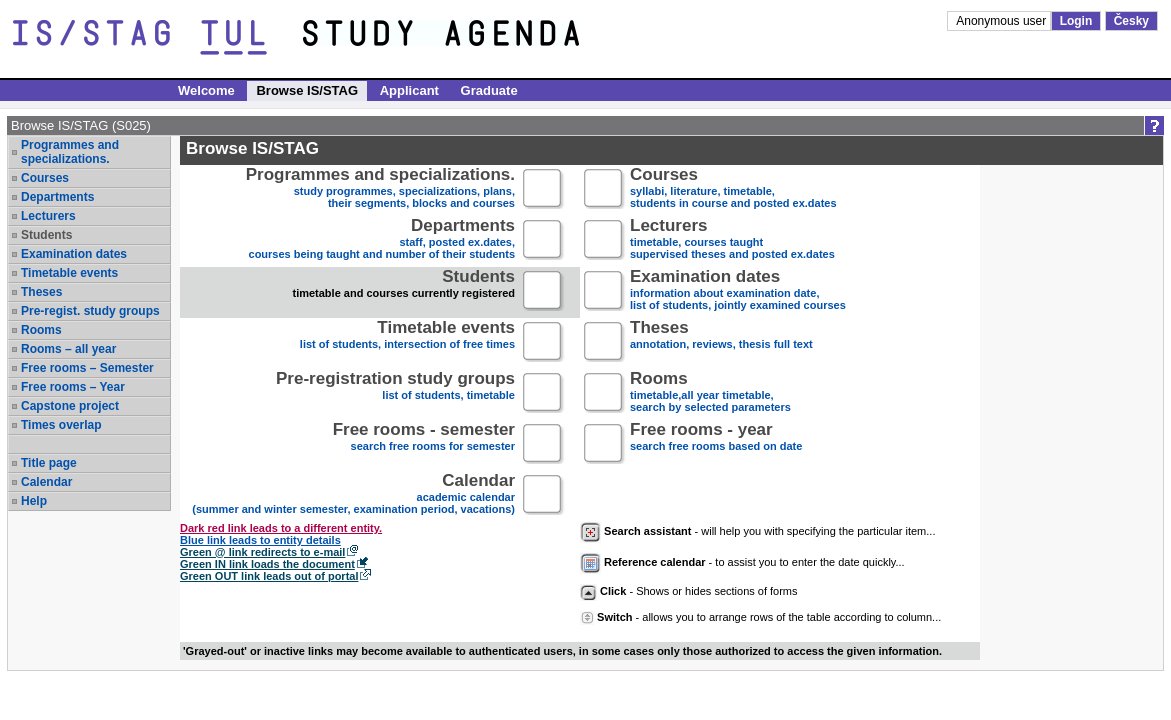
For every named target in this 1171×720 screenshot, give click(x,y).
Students (46, 235)
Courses (45, 178)
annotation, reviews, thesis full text (721, 342)
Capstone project (70, 406)
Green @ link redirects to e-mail (262, 552)
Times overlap (61, 425)
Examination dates (74, 254)
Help (34, 501)
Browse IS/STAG (307, 90)
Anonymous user (1002, 21)
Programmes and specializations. (70, 152)
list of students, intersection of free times (407, 342)
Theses (41, 292)
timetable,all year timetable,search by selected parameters (710, 393)
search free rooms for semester (424, 444)
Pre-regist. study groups (90, 311)
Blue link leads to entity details (260, 540)
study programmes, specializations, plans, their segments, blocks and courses (380, 189)
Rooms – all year (68, 349)
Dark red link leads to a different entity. (281, 528)
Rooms (41, 330)
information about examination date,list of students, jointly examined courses (738, 291)
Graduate (489, 90)
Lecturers (48, 216)
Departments (57, 197)
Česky (1131, 21)
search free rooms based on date (716, 444)
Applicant (409, 90)
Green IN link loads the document (267, 564)
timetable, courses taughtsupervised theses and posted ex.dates (732, 240)
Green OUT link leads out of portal (269, 576)
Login (1076, 21)
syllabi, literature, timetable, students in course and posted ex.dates (733, 189)
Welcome (206, 90)
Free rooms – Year (73, 387)
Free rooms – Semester (87, 368)
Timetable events (69, 273)
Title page (49, 463)
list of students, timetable (395, 393)
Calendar (46, 482)
